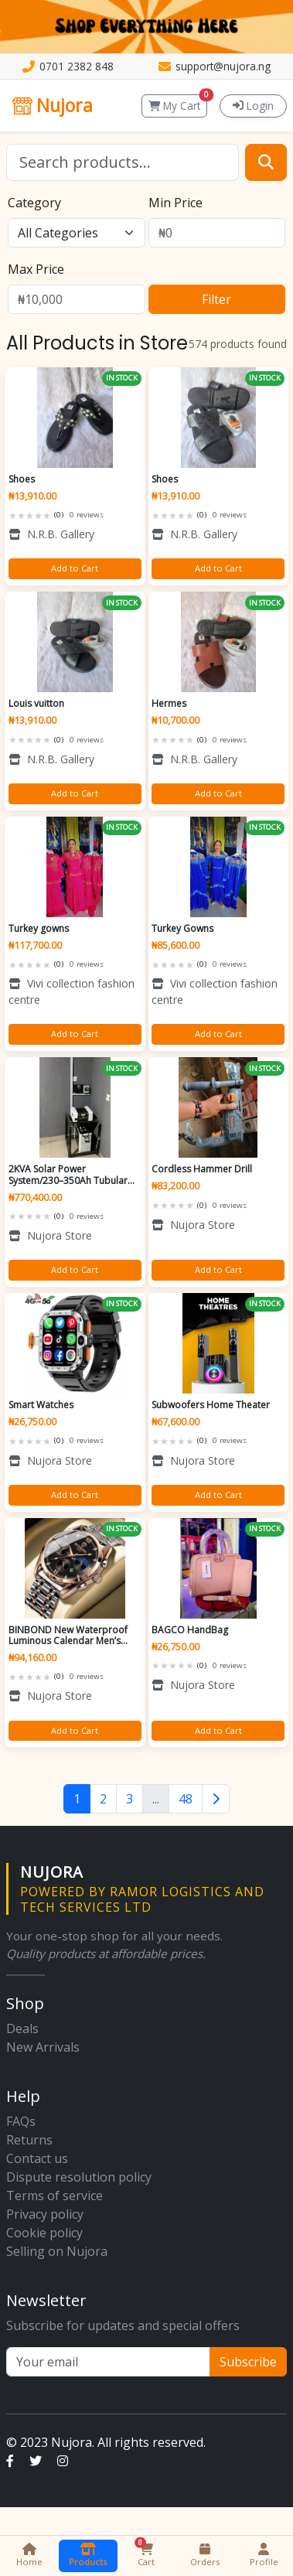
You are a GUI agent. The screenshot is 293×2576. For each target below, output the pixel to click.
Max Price (36, 269)
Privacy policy (44, 2214)
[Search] (122, 162)
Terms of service (54, 2195)
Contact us (37, 2158)
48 (185, 1798)
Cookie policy (44, 2232)
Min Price (175, 202)
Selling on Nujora (56, 2251)
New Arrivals (43, 2047)
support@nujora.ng (223, 66)
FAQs (21, 2121)
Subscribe (248, 2361)
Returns (29, 2139)
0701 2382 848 (76, 66)
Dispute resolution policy (79, 2176)
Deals (22, 2028)
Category (34, 202)
